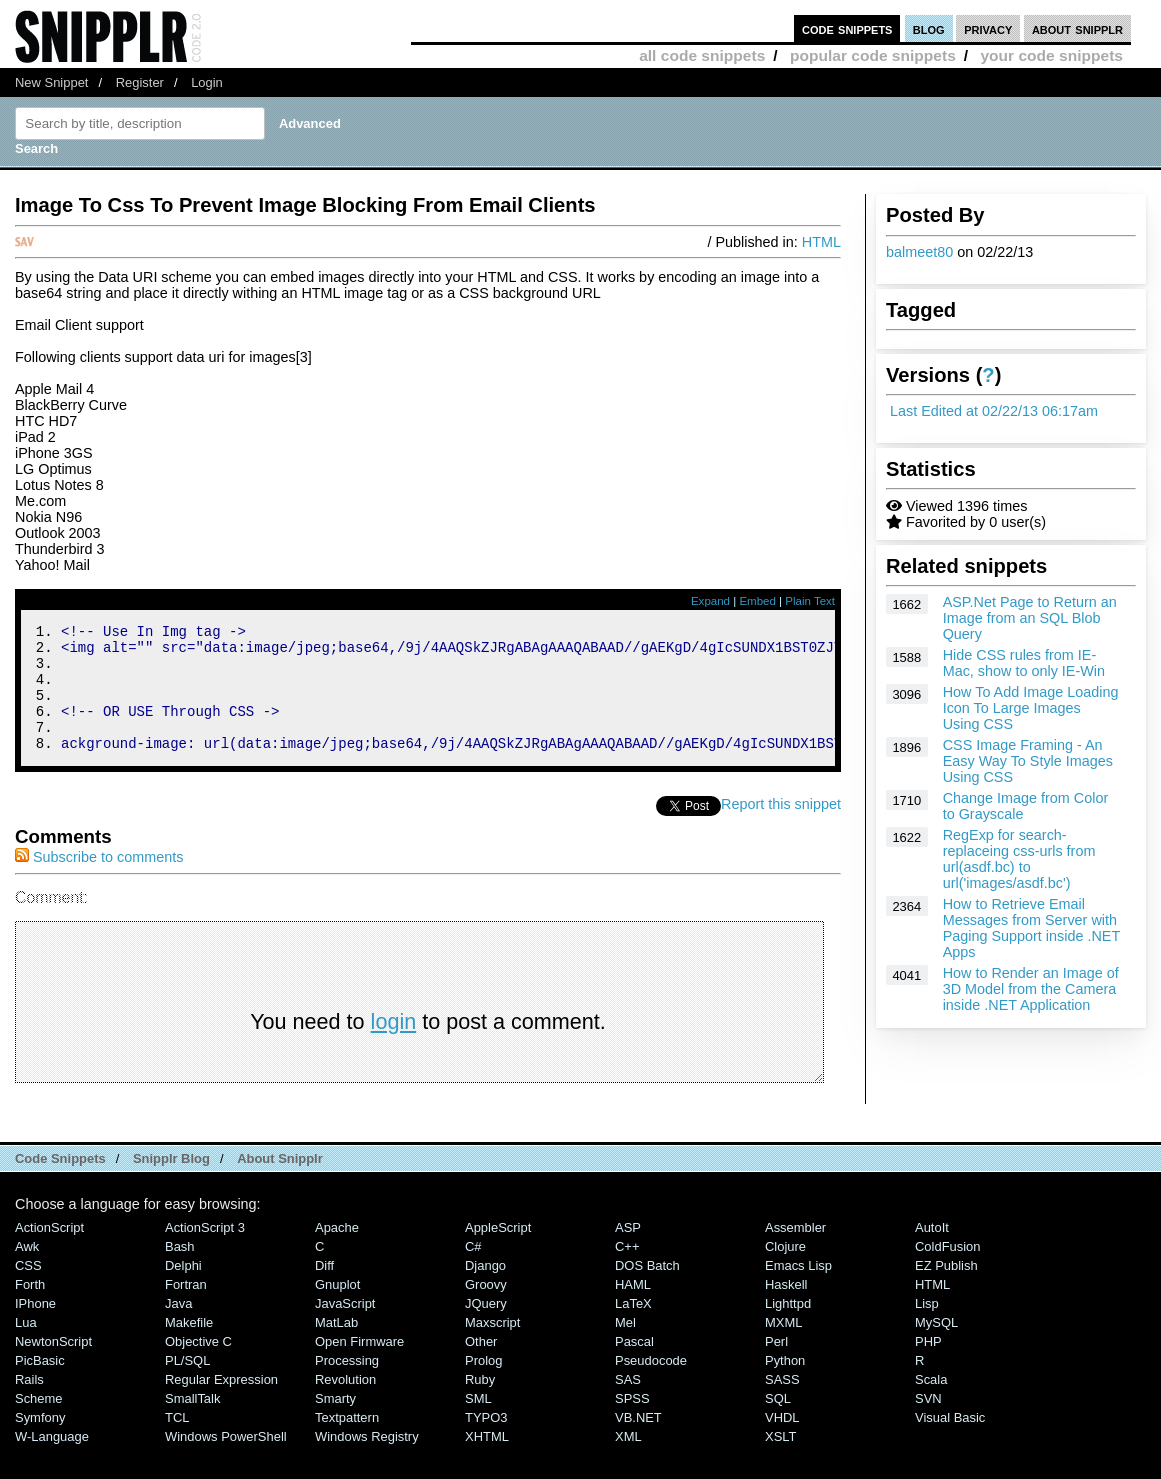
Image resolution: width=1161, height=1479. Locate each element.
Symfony (40, 1441)
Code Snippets (60, 1182)
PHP (928, 1365)
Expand (710, 601)
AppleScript (498, 1251)
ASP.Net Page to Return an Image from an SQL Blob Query (1030, 618)
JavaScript (345, 1327)
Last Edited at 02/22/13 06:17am (994, 411)
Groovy (486, 1308)
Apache (337, 1251)
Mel (625, 1346)
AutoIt (932, 1251)
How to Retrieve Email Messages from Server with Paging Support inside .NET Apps (1031, 928)
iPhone (35, 1327)
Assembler (795, 1251)
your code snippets (1051, 55)
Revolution (345, 1403)
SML (478, 1422)
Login (207, 82)
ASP (628, 1251)
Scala (931, 1403)
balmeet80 (919, 252)
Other (481, 1365)
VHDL (782, 1441)
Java (178, 1327)
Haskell (786, 1308)
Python (785, 1384)
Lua (26, 1346)
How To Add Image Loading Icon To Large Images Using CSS (1031, 708)
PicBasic (40, 1384)
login (394, 1045)
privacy (988, 28)
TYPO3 (486, 1441)
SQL (778, 1422)
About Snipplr (280, 1182)
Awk (27, 1270)
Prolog (483, 1384)
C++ (627, 1270)
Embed (757, 601)
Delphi (183, 1289)
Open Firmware (359, 1365)
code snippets (847, 28)
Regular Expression (221, 1403)
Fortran (186, 1308)
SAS (628, 1403)
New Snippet (51, 82)
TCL (177, 1441)
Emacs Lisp (798, 1289)
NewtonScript (53, 1365)
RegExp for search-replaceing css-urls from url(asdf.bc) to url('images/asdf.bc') (1019, 859)
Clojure (785, 1270)
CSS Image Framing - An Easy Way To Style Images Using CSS (1028, 761)
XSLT (780, 1460)
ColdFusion (948, 1270)
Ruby (480, 1403)
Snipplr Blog (171, 1182)
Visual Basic (950, 1441)
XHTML (487, 1460)
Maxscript (492, 1346)
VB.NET (638, 1441)
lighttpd (788, 1327)
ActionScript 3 (205, 1251)
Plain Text (810, 601)
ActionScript (49, 1251)
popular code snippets (873, 55)
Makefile (189, 1346)
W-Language (52, 1460)
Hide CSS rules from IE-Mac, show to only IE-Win (1024, 663)
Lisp (927, 1327)
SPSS (632, 1422)
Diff (324, 1289)
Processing (347, 1384)
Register (140, 82)
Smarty (335, 1422)
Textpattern (347, 1441)
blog (929, 28)
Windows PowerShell (226, 1460)
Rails (29, 1403)
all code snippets (702, 55)
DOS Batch (647, 1289)
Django (485, 1289)
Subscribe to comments (99, 881)
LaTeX (633, 1327)
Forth (30, 1308)
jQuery (486, 1327)
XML (628, 1460)
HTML (821, 242)
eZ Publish (946, 1289)
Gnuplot (337, 1308)
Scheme (39, 1422)
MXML (783, 1346)
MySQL (936, 1346)
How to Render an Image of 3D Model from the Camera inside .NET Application (1031, 989)
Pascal (634, 1365)
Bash (180, 1270)
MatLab (336, 1346)
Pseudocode (651, 1384)
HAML (633, 1308)
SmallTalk (192, 1422)
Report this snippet (781, 828)
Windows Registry (367, 1460)
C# (473, 1270)
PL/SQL (187, 1384)
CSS (28, 1289)
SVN (928, 1422)
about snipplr (1077, 28)
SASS (782, 1403)
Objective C (198, 1365)
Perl (776, 1365)
